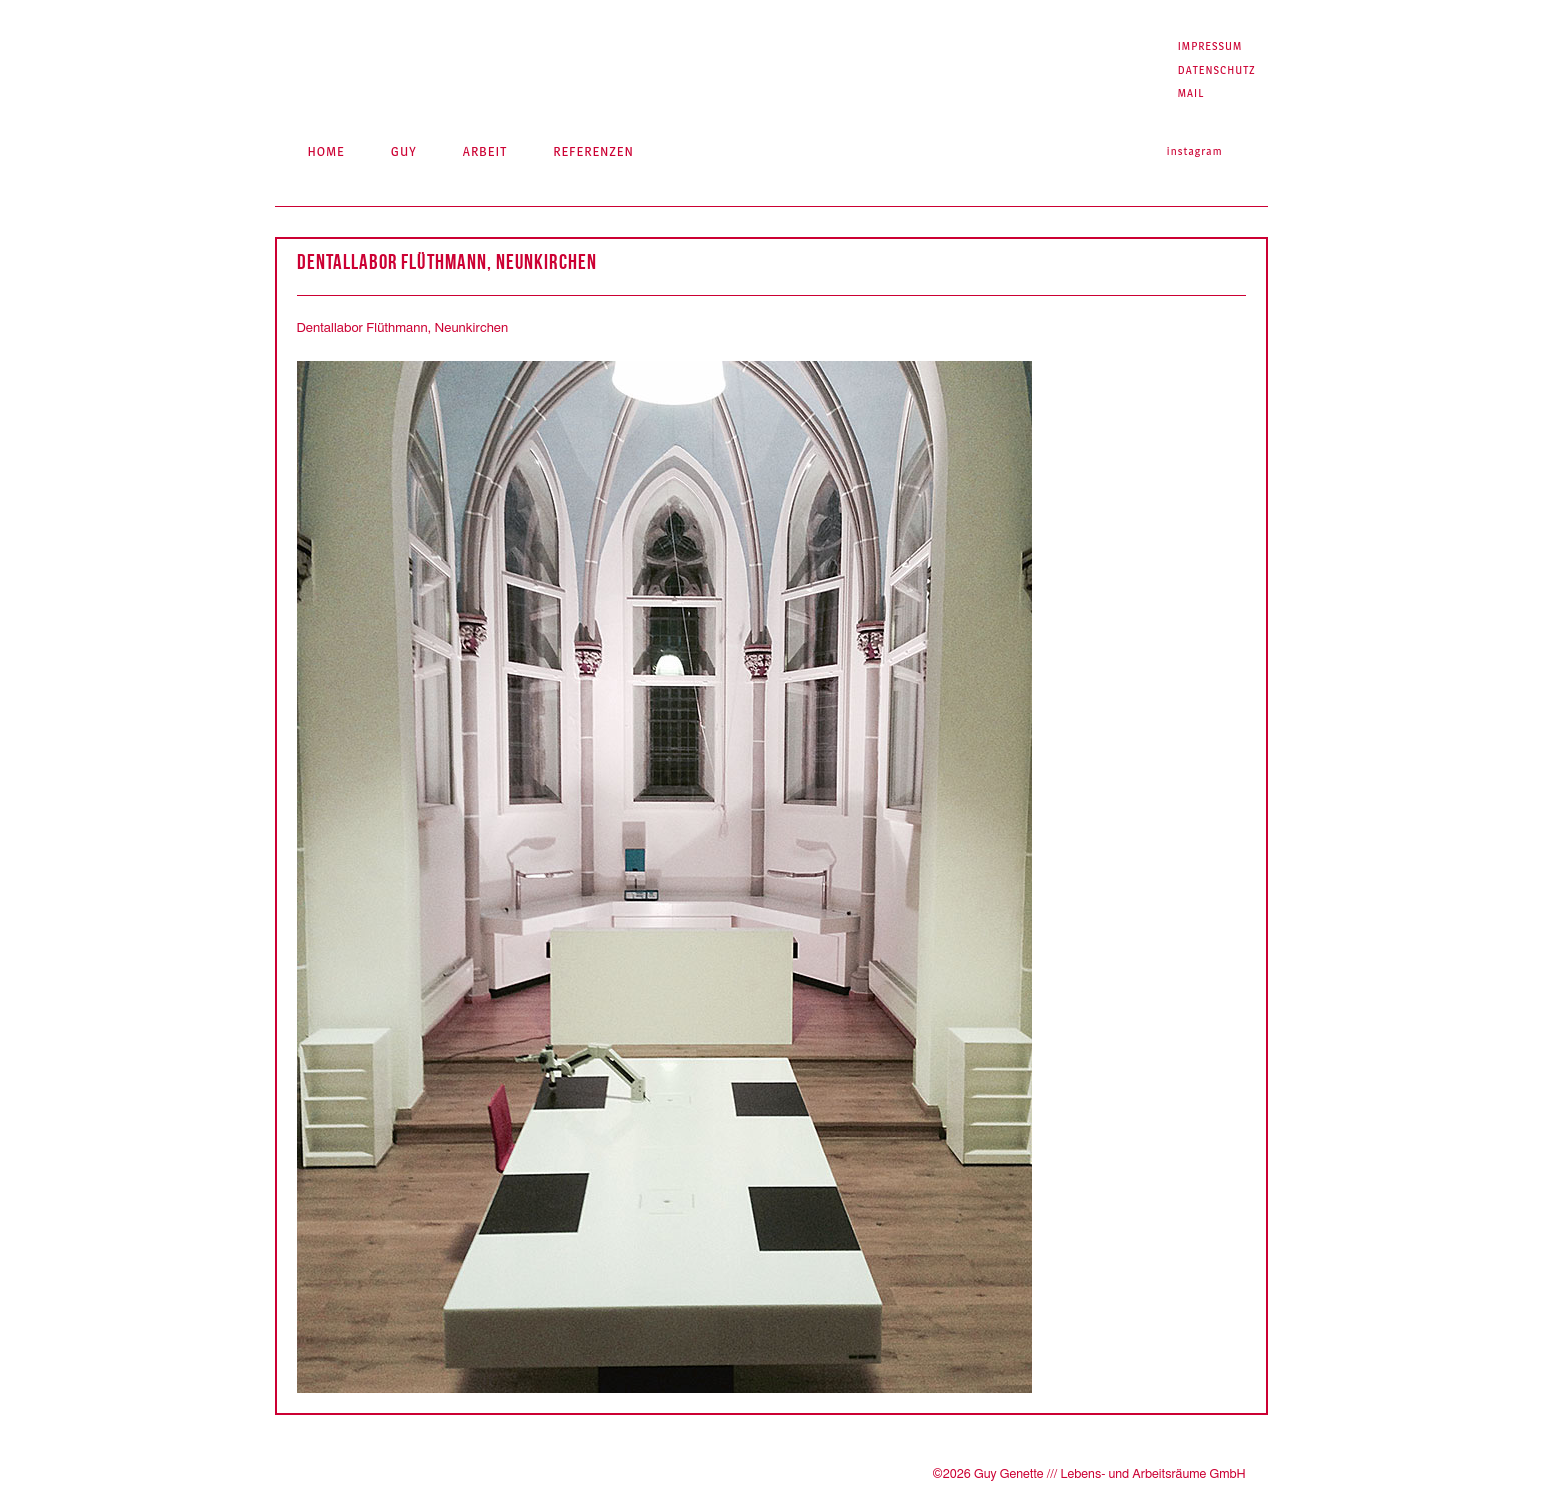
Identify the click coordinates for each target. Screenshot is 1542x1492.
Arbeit (485, 151)
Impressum (1210, 46)
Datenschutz (1217, 70)
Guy (404, 151)
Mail (1191, 93)
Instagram (1195, 151)
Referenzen (593, 151)
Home (325, 151)
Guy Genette (465, 60)
